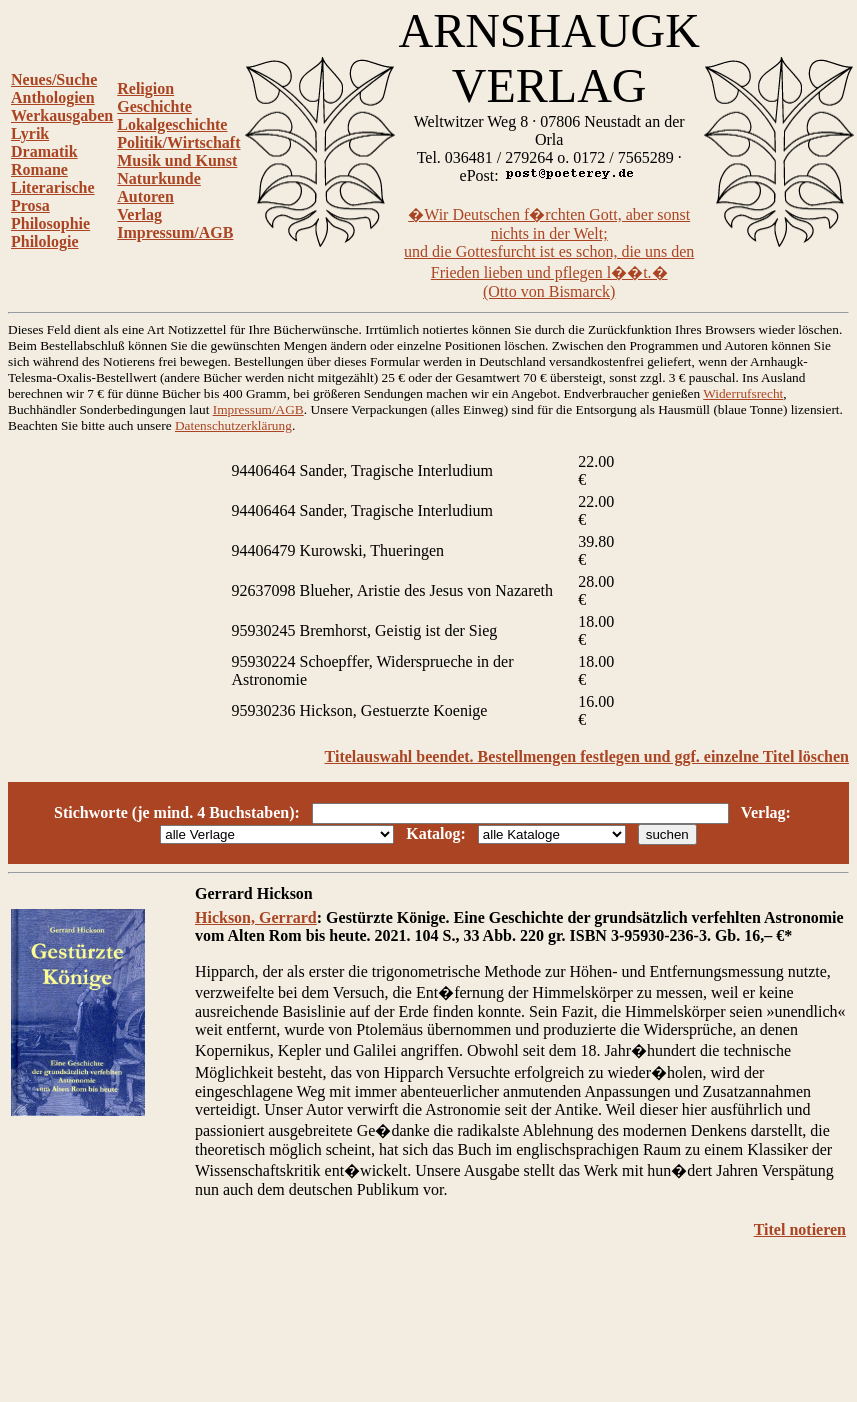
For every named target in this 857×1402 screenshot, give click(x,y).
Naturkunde (159, 178)
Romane (39, 169)
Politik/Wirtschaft (178, 142)
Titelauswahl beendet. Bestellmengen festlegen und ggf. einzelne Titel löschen (587, 756)
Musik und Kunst (177, 160)
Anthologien (53, 97)
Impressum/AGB (175, 232)
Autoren (145, 196)
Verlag (139, 214)
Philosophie (50, 223)
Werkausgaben (62, 115)
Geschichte (154, 106)
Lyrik (30, 133)
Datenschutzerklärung (233, 425)
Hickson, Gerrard (256, 917)
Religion (145, 88)
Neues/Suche (54, 79)
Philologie (45, 241)
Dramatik (44, 151)
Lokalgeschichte (172, 124)
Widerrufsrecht (743, 393)
